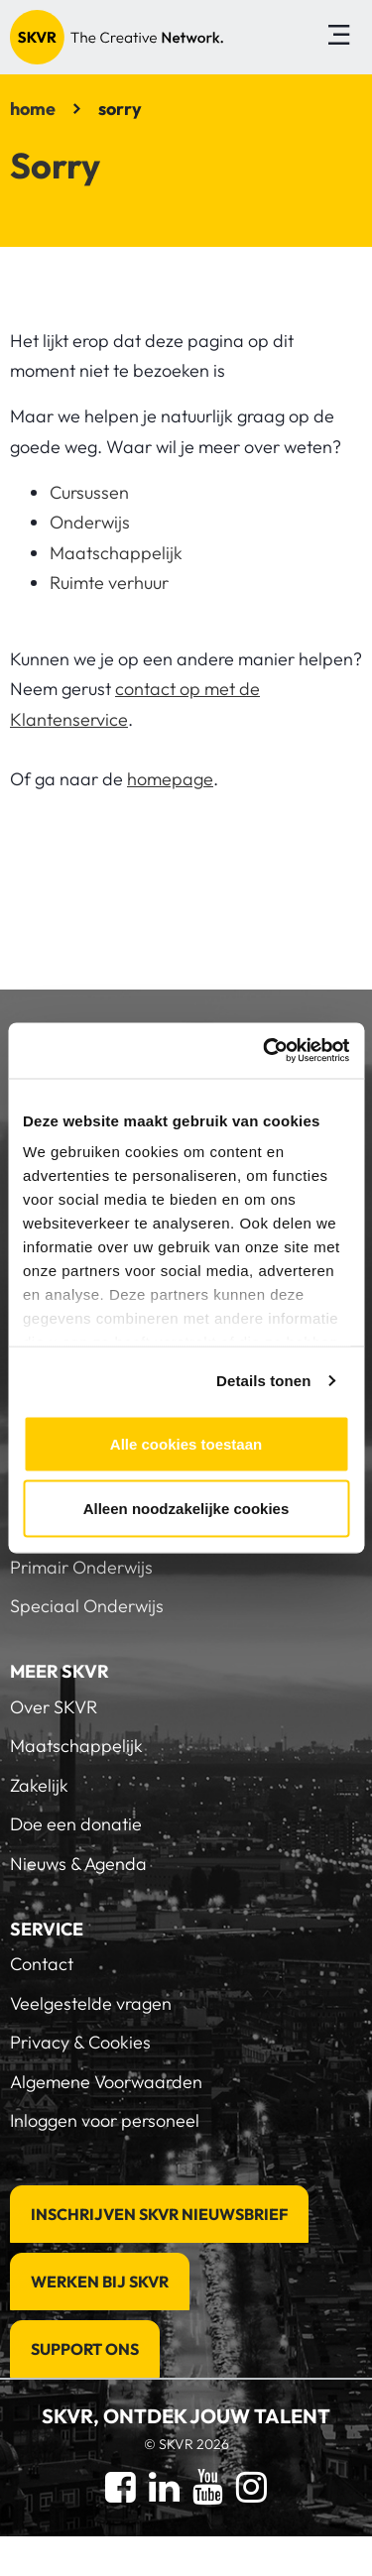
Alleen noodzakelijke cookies (186, 1508)
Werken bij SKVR (100, 2281)
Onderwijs (90, 522)
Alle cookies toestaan (186, 1443)
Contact (41, 1963)
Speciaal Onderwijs (87, 1605)
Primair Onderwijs (81, 1567)
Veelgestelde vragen (91, 2003)
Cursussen (89, 492)
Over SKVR (53, 1707)
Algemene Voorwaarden (106, 2081)
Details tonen (263, 1380)
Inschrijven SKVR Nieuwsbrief (159, 2214)
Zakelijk (39, 1785)
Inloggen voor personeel (104, 2120)
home (33, 108)
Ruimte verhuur (109, 582)
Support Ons (85, 2349)
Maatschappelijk (116, 552)
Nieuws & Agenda (78, 1863)
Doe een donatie (76, 1824)
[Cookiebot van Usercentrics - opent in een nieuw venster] (265, 1051)
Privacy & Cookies (80, 2042)
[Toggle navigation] (338, 37)
